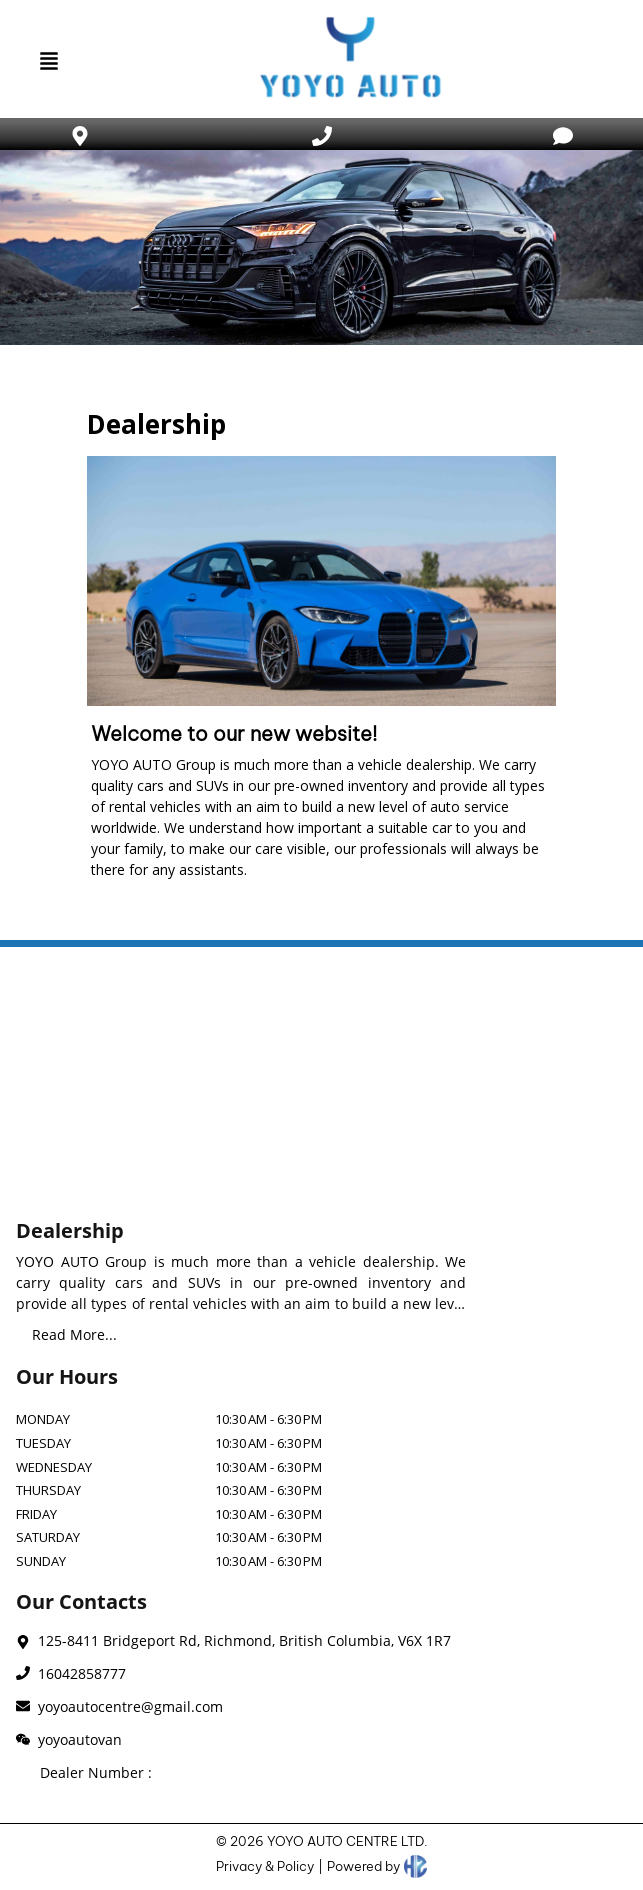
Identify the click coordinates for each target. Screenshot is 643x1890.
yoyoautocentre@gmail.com (130, 1706)
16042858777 (82, 1673)
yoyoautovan (80, 1739)
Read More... (74, 1334)
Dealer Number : (96, 1772)
